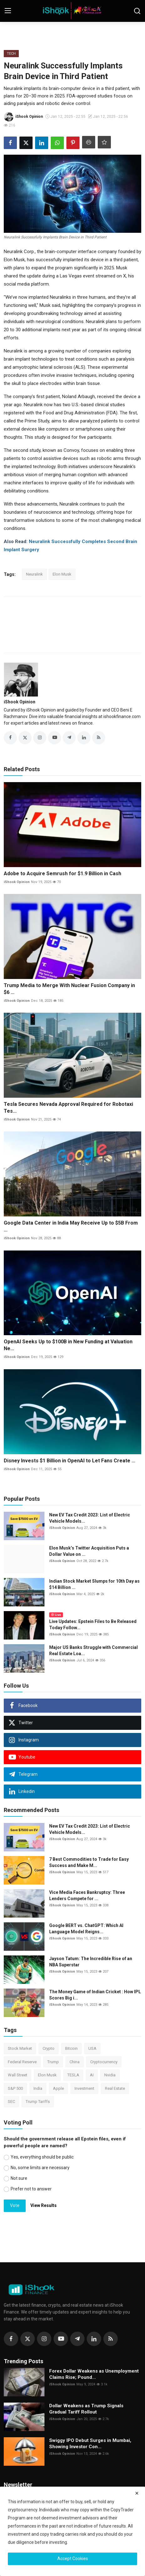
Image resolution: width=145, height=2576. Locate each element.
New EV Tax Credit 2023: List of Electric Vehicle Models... (89, 1518)
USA (92, 2048)
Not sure (19, 2178)
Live (56, 1614)
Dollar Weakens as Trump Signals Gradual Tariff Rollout (86, 2409)
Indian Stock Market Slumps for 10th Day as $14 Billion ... (94, 1584)
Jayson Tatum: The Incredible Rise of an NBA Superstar (90, 1961)
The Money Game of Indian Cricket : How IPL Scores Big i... (95, 1994)
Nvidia (110, 2075)
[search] (137, 11)
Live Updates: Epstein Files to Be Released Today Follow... (93, 1624)
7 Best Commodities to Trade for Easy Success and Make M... (89, 1862)
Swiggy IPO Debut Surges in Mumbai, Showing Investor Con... (90, 2443)
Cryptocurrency (103, 2061)
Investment (84, 2088)
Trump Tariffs (38, 2101)
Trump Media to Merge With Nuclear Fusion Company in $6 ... (69, 988)
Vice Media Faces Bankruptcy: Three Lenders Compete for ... (87, 1895)
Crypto (48, 2048)
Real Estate (115, 2088)
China (75, 2061)
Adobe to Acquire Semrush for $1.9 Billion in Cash (62, 873)
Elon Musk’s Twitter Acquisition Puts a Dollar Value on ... (89, 1551)
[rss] (110, 2339)
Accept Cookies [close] (72, 2558)
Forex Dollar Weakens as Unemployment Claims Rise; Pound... (94, 2374)
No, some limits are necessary (40, 2167)
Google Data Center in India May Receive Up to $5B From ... (71, 1226)
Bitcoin (71, 2048)
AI (92, 2075)
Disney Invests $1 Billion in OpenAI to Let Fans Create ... (69, 1461)
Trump (53, 2061)
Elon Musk (62, 574)
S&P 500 (15, 2088)
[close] (137, 2493)
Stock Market (20, 2048)
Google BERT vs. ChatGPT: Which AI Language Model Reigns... (86, 1928)
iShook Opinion (19, 701)
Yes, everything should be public (42, 2156)
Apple (58, 2088)
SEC (11, 2101)
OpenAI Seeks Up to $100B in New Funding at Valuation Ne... (68, 1345)
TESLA (73, 2075)
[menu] (8, 11)
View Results (43, 2205)
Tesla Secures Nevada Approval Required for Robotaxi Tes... (68, 1107)
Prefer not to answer (31, 2188)
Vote (14, 2205)
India (38, 2088)
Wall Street (17, 2075)
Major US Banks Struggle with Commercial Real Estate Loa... (93, 1650)
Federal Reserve (22, 2061)
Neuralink (34, 574)
